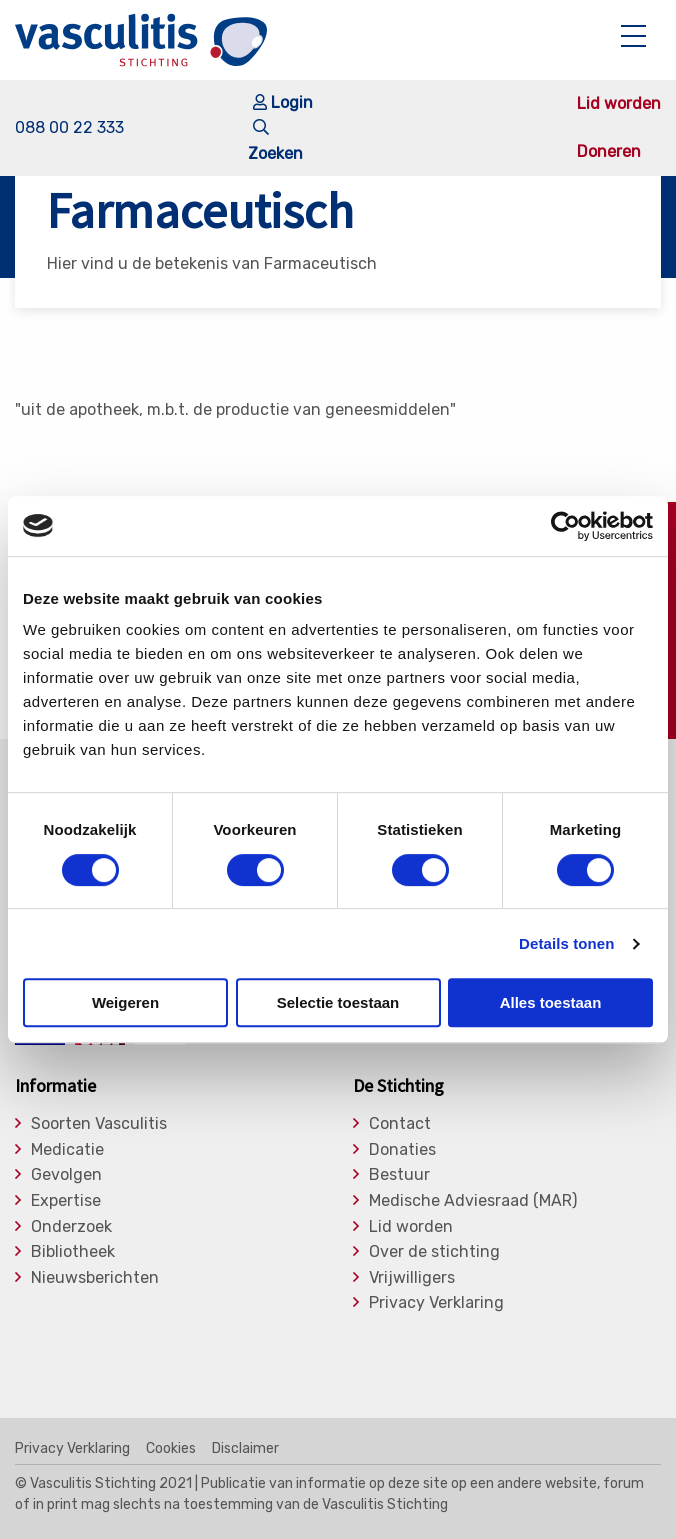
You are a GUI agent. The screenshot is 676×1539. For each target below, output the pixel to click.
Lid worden (619, 104)
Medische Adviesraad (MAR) (473, 1201)
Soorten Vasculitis (99, 1124)
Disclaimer (245, 1449)
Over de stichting (434, 1252)
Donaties (402, 1150)
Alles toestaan (551, 1002)
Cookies (171, 1449)
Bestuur (399, 1175)
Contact (400, 1124)
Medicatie (67, 1150)
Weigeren (125, 1002)
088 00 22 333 (69, 127)
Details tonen (566, 943)
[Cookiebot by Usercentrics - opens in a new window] (565, 526)
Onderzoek (71, 1227)
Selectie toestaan (338, 1002)
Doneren (609, 152)
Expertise (66, 1201)
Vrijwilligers (412, 1278)
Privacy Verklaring (436, 1303)
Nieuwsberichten (95, 1278)
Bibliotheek (73, 1252)
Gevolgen (66, 1175)
